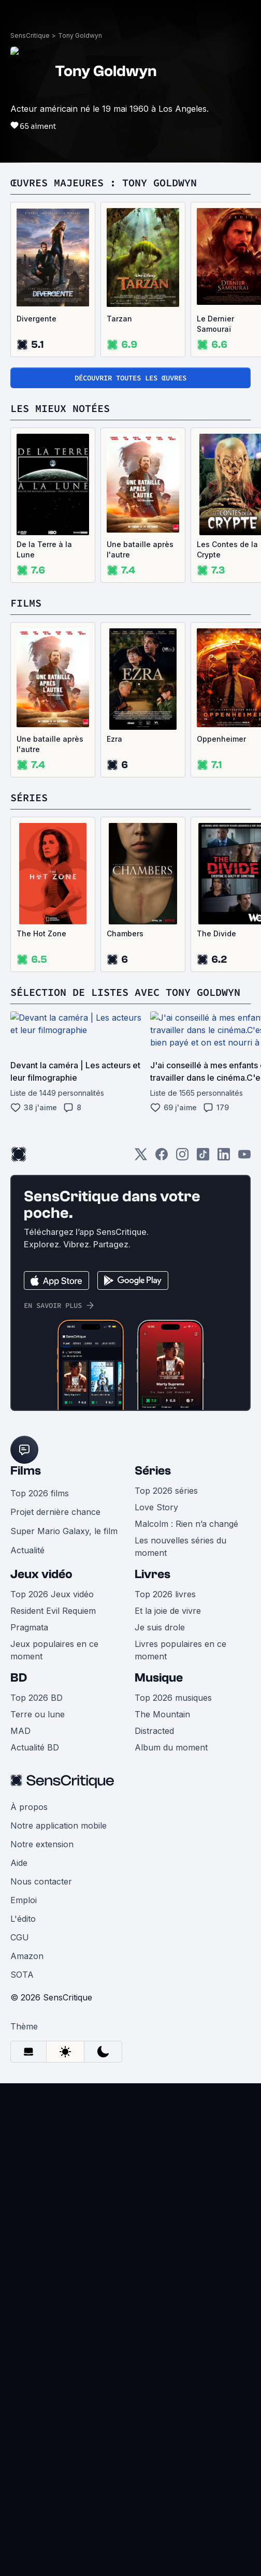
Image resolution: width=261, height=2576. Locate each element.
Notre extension (42, 1844)
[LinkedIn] (224, 1157)
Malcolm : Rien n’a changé (186, 1524)
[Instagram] (182, 1157)
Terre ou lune (37, 1714)
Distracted (154, 1731)
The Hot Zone (41, 933)
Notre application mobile (58, 1825)
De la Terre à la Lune (44, 549)
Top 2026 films (39, 1493)
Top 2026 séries (166, 1490)
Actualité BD (34, 1747)
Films (25, 1471)
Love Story (156, 1507)
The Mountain (162, 1714)
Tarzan (119, 318)
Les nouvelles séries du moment (180, 1546)
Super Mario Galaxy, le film (64, 1531)
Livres (152, 1574)
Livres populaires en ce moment (180, 1650)
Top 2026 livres (165, 1594)
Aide (18, 1863)
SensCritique (30, 35)
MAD (20, 1731)
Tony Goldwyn (80, 35)
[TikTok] (203, 1157)
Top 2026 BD (36, 1697)
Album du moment (171, 1747)
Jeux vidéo (41, 1574)
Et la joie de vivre (168, 1611)
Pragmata (29, 1627)
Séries (153, 1471)
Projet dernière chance (55, 1512)
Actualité (27, 1550)
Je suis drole (160, 1627)
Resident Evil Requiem (53, 1611)
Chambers (125, 933)
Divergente (36, 318)
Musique (159, 1678)
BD (18, 1678)
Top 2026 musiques (173, 1697)
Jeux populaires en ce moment (54, 1650)
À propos (29, 1807)
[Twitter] (141, 1157)
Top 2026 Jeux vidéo (52, 1594)
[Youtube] (244, 1157)
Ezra (114, 738)
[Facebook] (161, 1157)
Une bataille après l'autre (140, 549)
